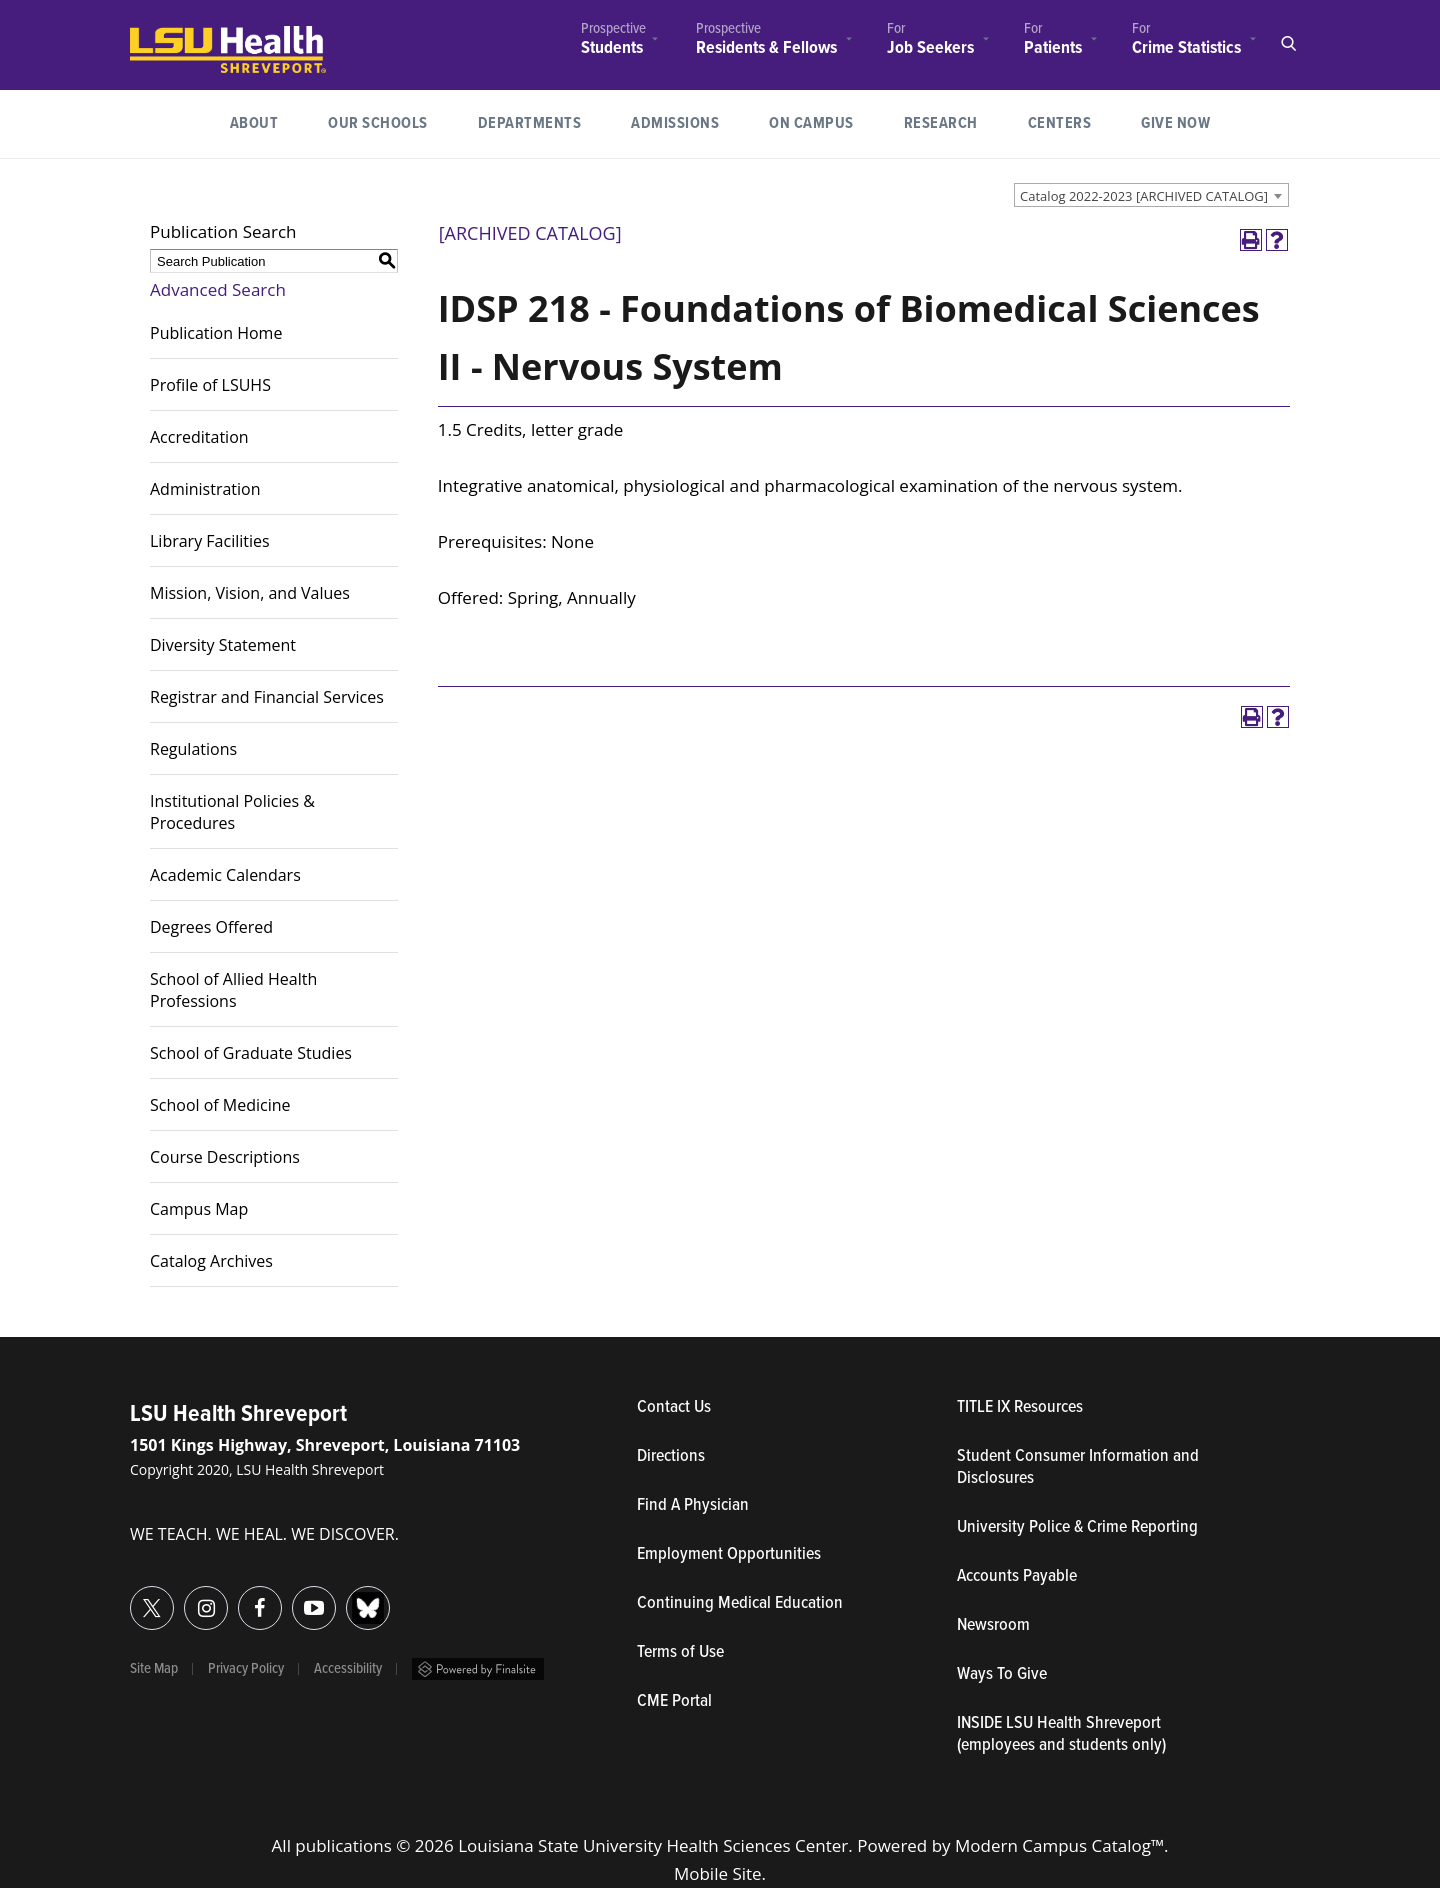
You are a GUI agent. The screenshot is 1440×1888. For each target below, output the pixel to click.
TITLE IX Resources (1020, 1408)
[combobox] (1151, 195)
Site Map (154, 1669)
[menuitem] (613, 41)
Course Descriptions (225, 1157)
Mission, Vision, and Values (250, 593)
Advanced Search (218, 289)
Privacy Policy (246, 1669)
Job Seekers (930, 48)
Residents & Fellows (766, 48)
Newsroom (993, 1626)
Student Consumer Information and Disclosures (1078, 1468)
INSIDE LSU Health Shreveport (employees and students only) (1061, 1735)
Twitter (130, 1596)
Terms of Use (680, 1653)
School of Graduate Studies (251, 1053)
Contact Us (766, 1408)
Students (612, 48)
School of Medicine (220, 1105)
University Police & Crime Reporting (1077, 1528)
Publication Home (216, 333)
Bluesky (346, 1596)
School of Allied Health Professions (233, 990)
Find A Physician (693, 1506)
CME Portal (767, 1702)
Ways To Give (1002, 1675)
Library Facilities (210, 541)
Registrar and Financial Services (267, 697)
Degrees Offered (211, 927)
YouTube (292, 1596)
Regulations (193, 749)
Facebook (238, 1596)
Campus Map (199, 1209)
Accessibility (348, 1669)
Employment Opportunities (729, 1555)
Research (953, 121)
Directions (671, 1457)
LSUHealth (171, 35)
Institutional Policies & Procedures (232, 812)
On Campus (811, 123)
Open (1288, 44)
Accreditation (199, 437)
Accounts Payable (1017, 1577)
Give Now (1175, 123)
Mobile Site (718, 1873)
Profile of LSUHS (210, 385)
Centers (1060, 123)
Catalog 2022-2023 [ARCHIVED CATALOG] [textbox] (1144, 196)
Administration (205, 489)
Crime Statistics (1186, 48)
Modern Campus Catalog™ (1059, 1845)
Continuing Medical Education (740, 1604)
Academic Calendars (225, 875)
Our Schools (378, 123)
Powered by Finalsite (478, 1669)
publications (343, 1845)
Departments (530, 123)
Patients (1053, 48)
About (254, 123)
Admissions (675, 123)
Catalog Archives (211, 1261)
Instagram (184, 1596)
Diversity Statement (223, 645)
